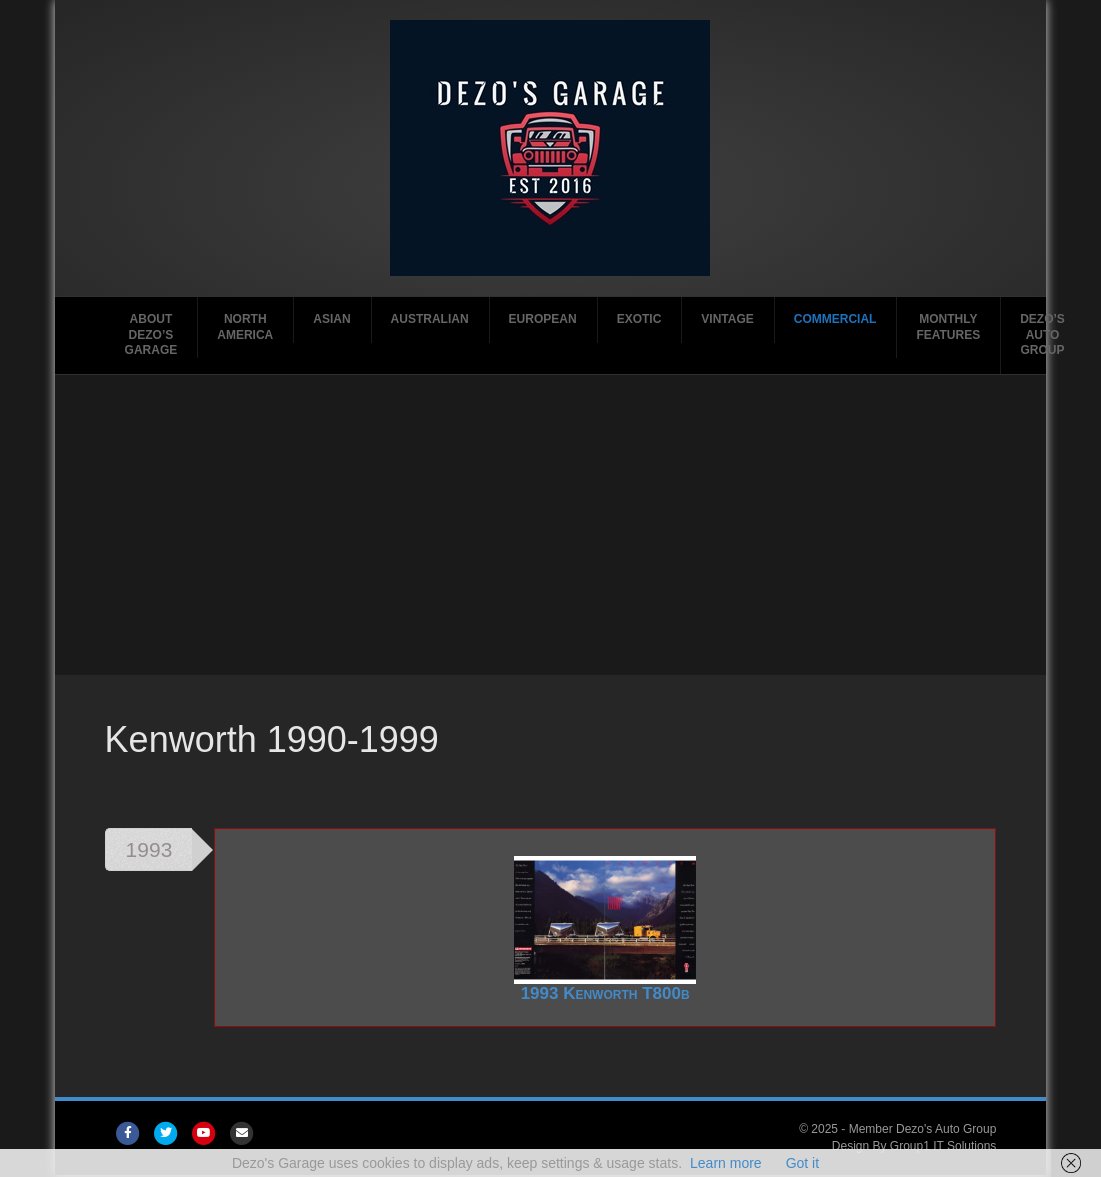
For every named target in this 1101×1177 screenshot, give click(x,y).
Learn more (726, 1163)
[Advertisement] (550, 525)
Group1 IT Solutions (943, 1146)
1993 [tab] (149, 849)
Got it (802, 1163)
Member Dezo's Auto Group (923, 1129)
